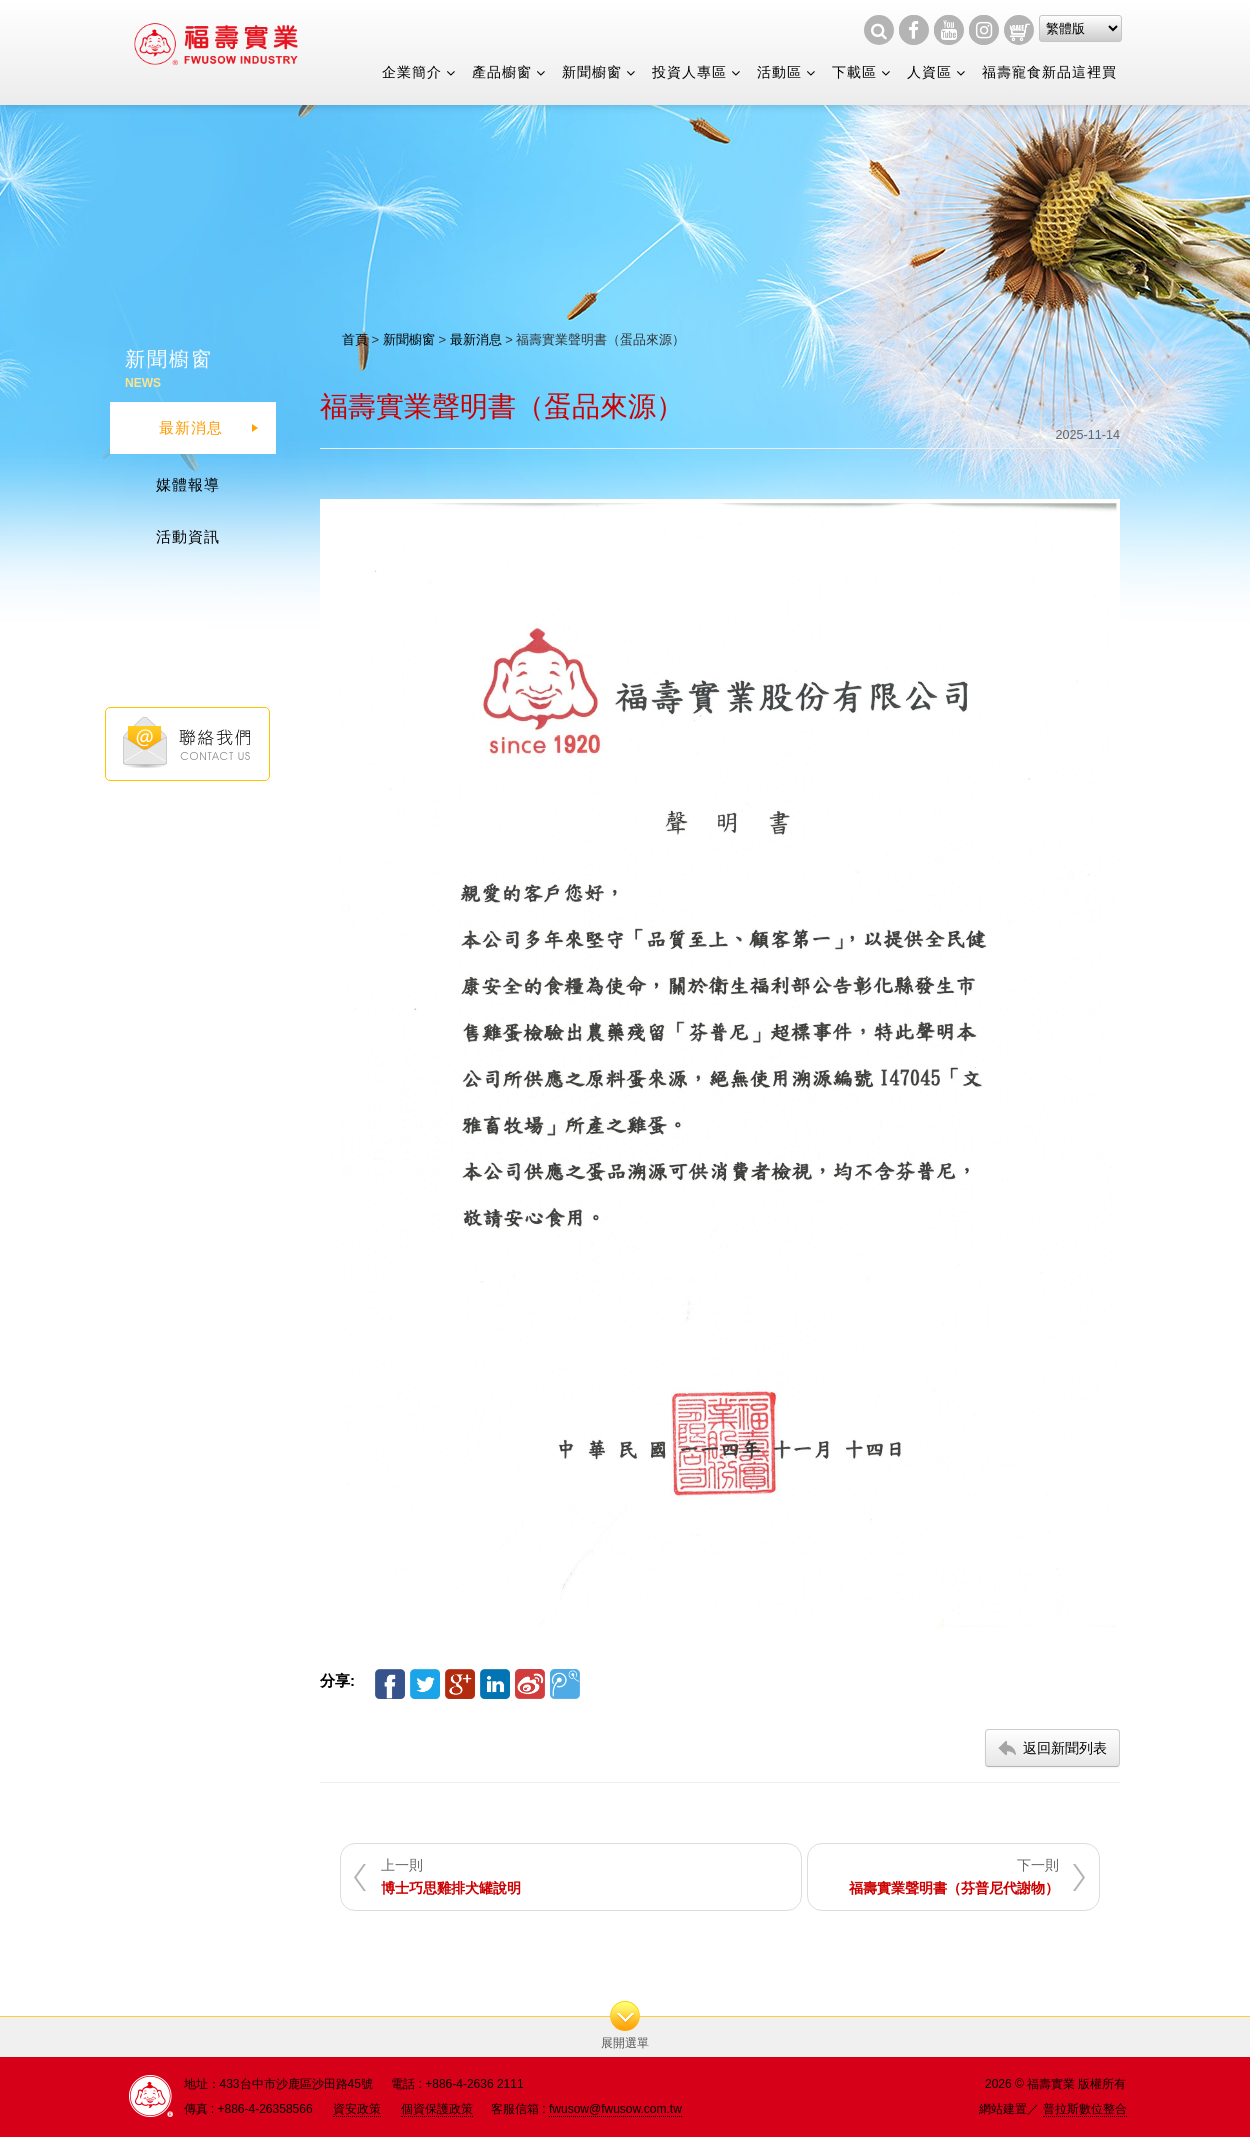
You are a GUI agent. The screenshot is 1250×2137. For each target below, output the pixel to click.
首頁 (355, 339)
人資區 (929, 72)
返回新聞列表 (1065, 1748)
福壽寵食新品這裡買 (1049, 72)
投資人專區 (689, 72)
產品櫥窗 (502, 72)
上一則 (451, 1876)
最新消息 (476, 339)
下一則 (954, 1876)
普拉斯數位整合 (1085, 2109)
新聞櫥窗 (592, 72)
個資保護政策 (437, 2109)
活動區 (779, 72)
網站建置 (1003, 2109)
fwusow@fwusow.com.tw (615, 2109)
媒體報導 (188, 484)
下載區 (854, 72)
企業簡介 (412, 72)
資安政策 (357, 2109)
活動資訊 (188, 536)
